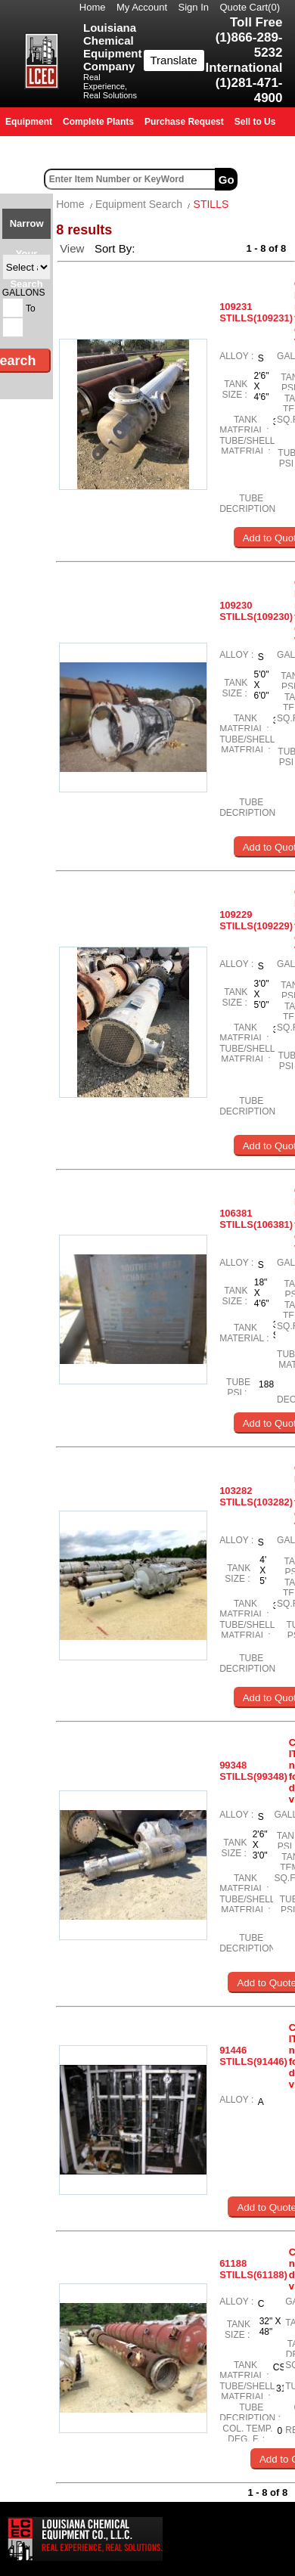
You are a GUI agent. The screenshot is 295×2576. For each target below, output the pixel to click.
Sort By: (116, 248)
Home (92, 7)
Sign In (194, 7)
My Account (141, 7)
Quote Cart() (250, 7)
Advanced (268, 179)
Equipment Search (138, 204)
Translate (174, 60)
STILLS (211, 204)
